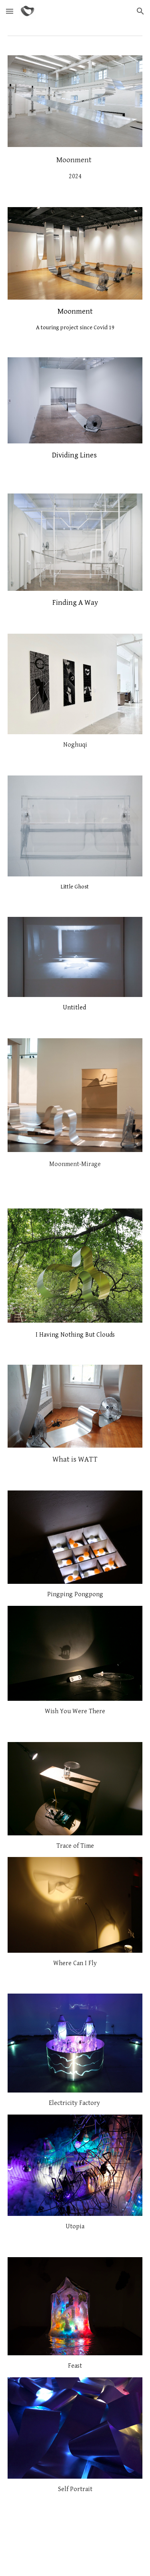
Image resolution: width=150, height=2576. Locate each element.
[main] (75, 167)
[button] (9, 11)
